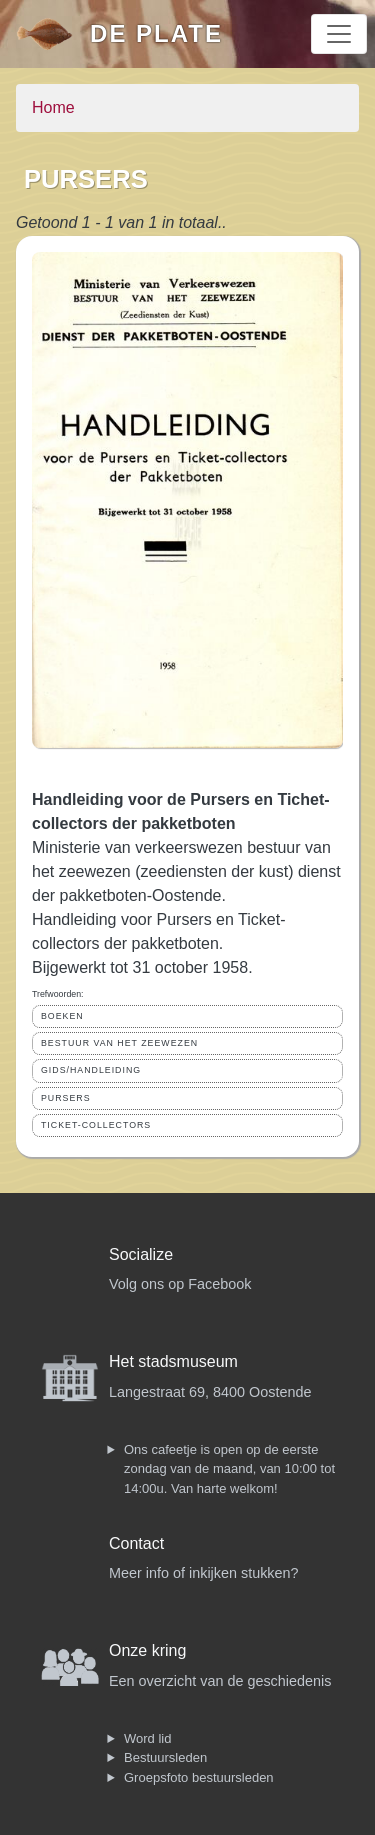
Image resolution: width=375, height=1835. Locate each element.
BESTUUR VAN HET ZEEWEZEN (119, 1043)
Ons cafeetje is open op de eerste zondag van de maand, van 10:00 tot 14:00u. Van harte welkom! (229, 1469)
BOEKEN (62, 1016)
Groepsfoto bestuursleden (199, 1777)
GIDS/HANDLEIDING (91, 1070)
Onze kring (147, 1650)
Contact (136, 1543)
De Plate (156, 33)
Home (53, 107)
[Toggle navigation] (339, 34)
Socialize (141, 1254)
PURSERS (66, 1098)
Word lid (147, 1738)
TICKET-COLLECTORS (96, 1125)
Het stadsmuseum (173, 1361)
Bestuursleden (165, 1757)
